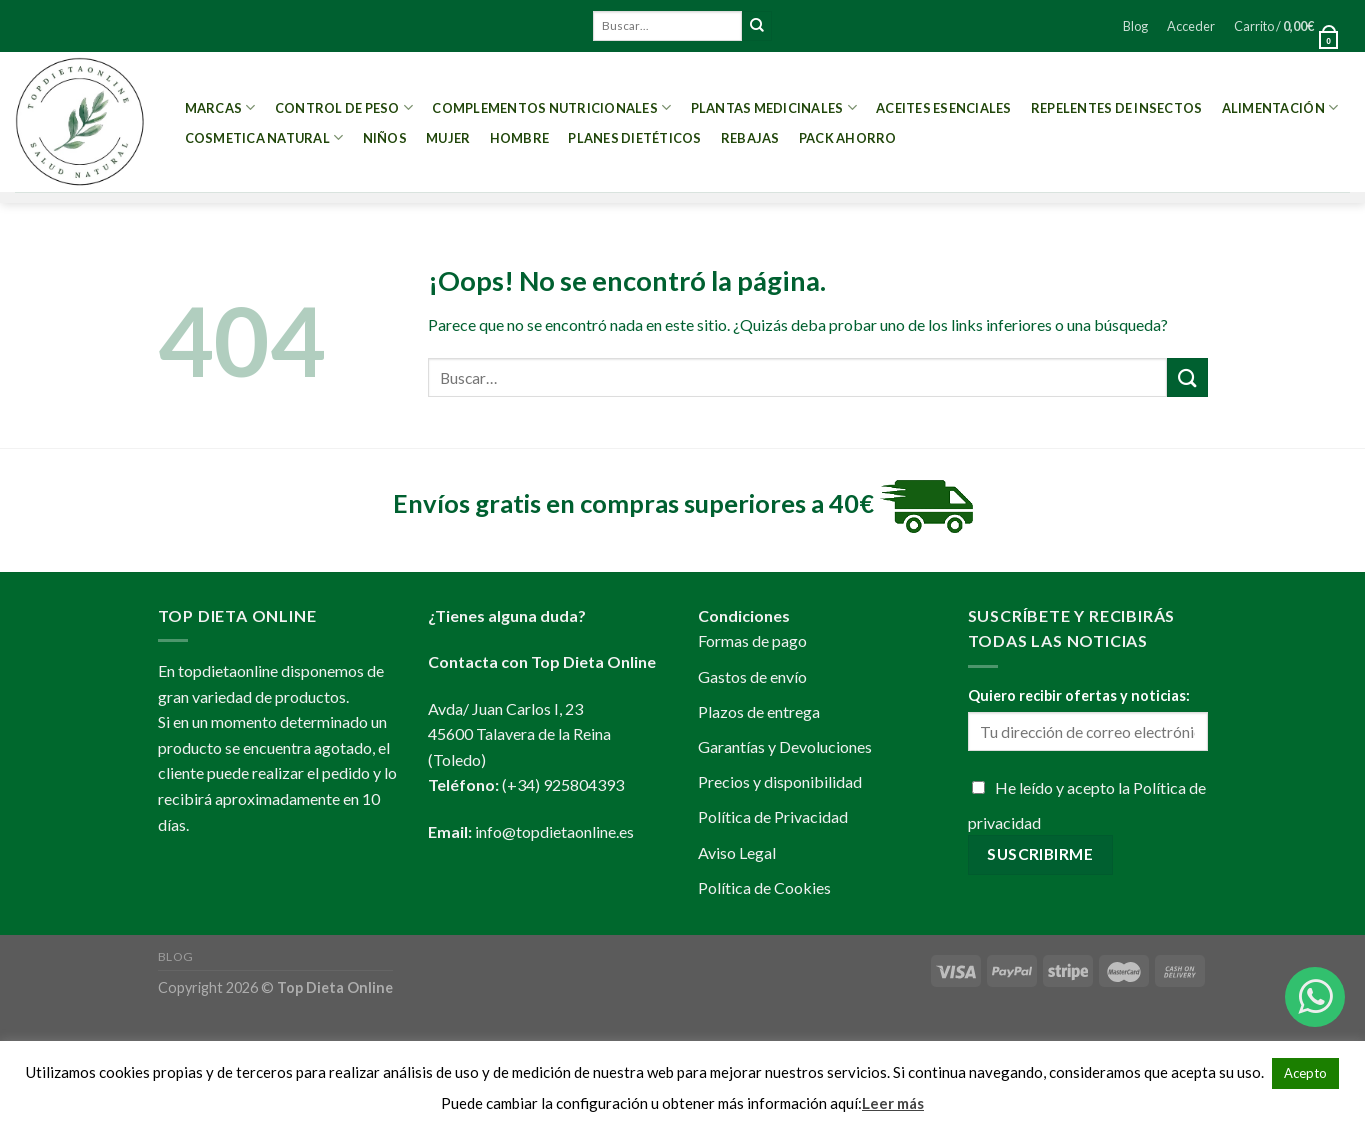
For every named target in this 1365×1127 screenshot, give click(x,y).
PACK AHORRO (848, 138)
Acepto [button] (1305, 1073)
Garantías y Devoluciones (785, 746)
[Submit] (757, 26)
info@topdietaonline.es (554, 831)
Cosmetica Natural (264, 137)
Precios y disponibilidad (780, 781)
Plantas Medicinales (774, 107)
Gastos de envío (752, 676)
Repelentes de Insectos (1117, 108)
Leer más (893, 1103)
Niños (385, 138)
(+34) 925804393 (563, 784)
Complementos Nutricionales (551, 107)
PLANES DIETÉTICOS (634, 138)
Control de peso (344, 107)
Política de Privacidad (773, 816)
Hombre (520, 138)
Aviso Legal (737, 852)
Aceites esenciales (944, 108)
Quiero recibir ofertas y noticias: (1079, 695)
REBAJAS (750, 138)
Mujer (448, 138)
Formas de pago (752, 640)
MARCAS (220, 107)
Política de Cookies (764, 887)
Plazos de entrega (759, 711)
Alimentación (1280, 107)
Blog (1135, 26)
